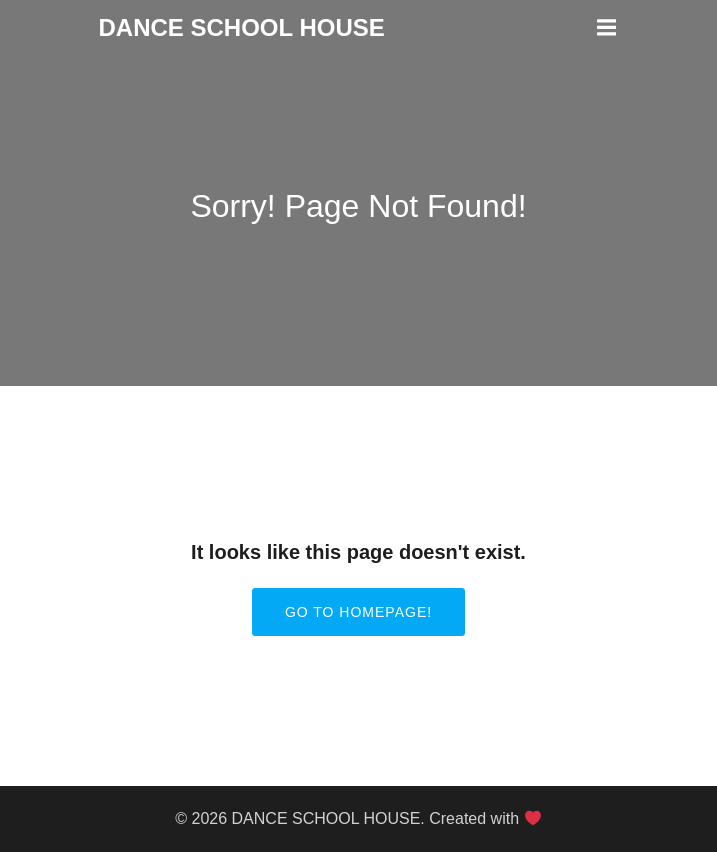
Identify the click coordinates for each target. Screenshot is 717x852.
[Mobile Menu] (607, 28)
